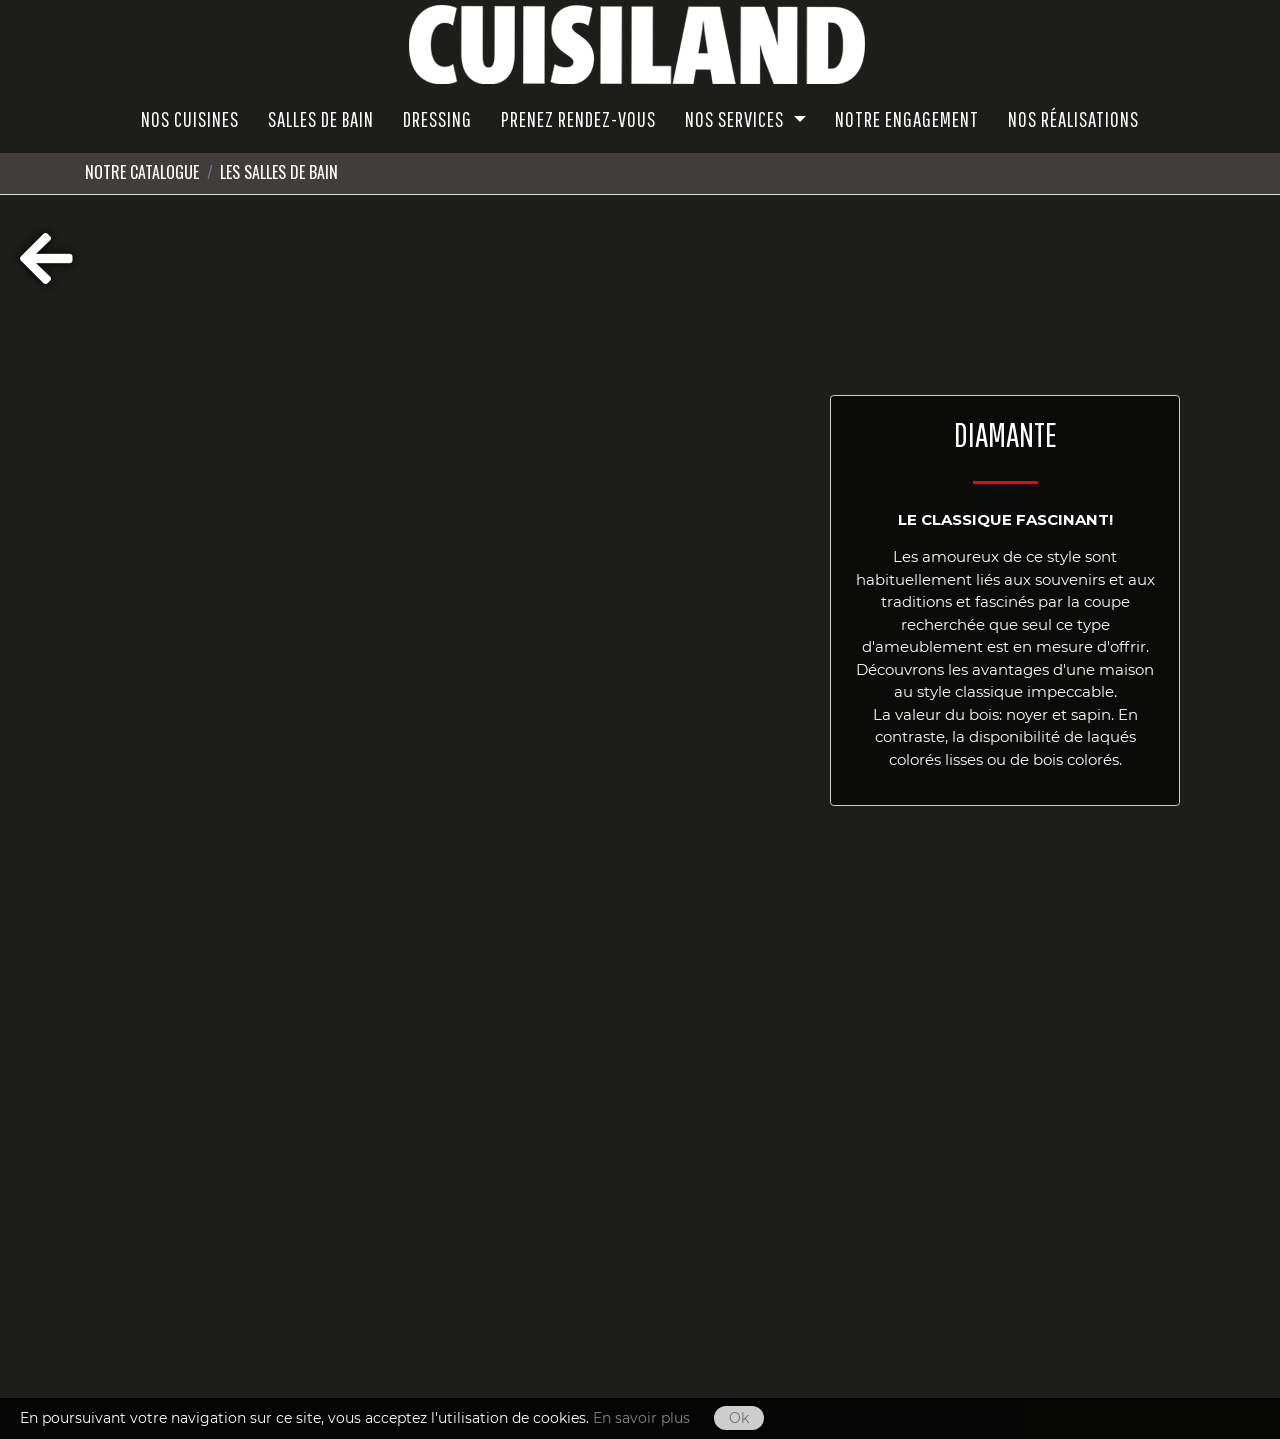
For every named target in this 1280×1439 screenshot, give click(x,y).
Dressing (437, 119)
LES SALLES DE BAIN (279, 172)
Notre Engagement (907, 119)
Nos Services (736, 119)
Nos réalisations (1073, 119)
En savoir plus (641, 1418)
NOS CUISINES (190, 119)
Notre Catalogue (142, 172)
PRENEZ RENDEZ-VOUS (578, 119)
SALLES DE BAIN (321, 119)
